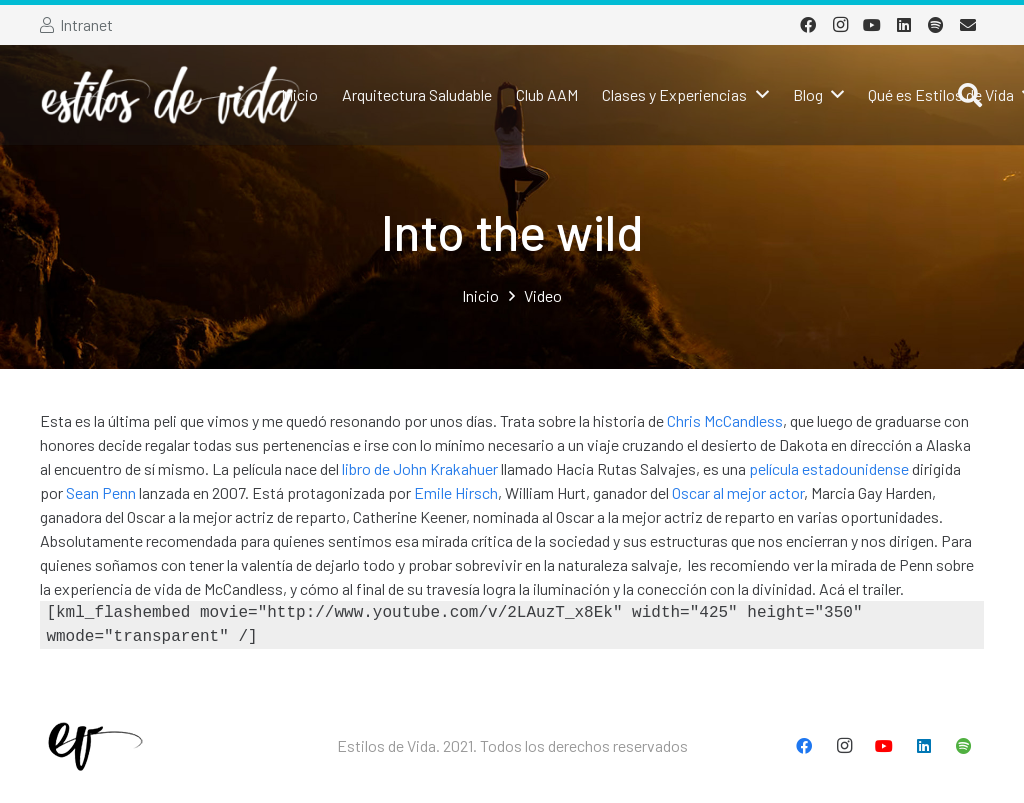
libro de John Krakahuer (420, 468)
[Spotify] (936, 25)
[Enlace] (170, 95)
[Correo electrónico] (968, 25)
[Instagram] (840, 25)
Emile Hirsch (456, 492)
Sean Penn (101, 492)
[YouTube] (872, 25)
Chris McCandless (725, 420)
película (774, 468)
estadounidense (855, 468)
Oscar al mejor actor (738, 492)
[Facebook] (808, 25)
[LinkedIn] (904, 25)
